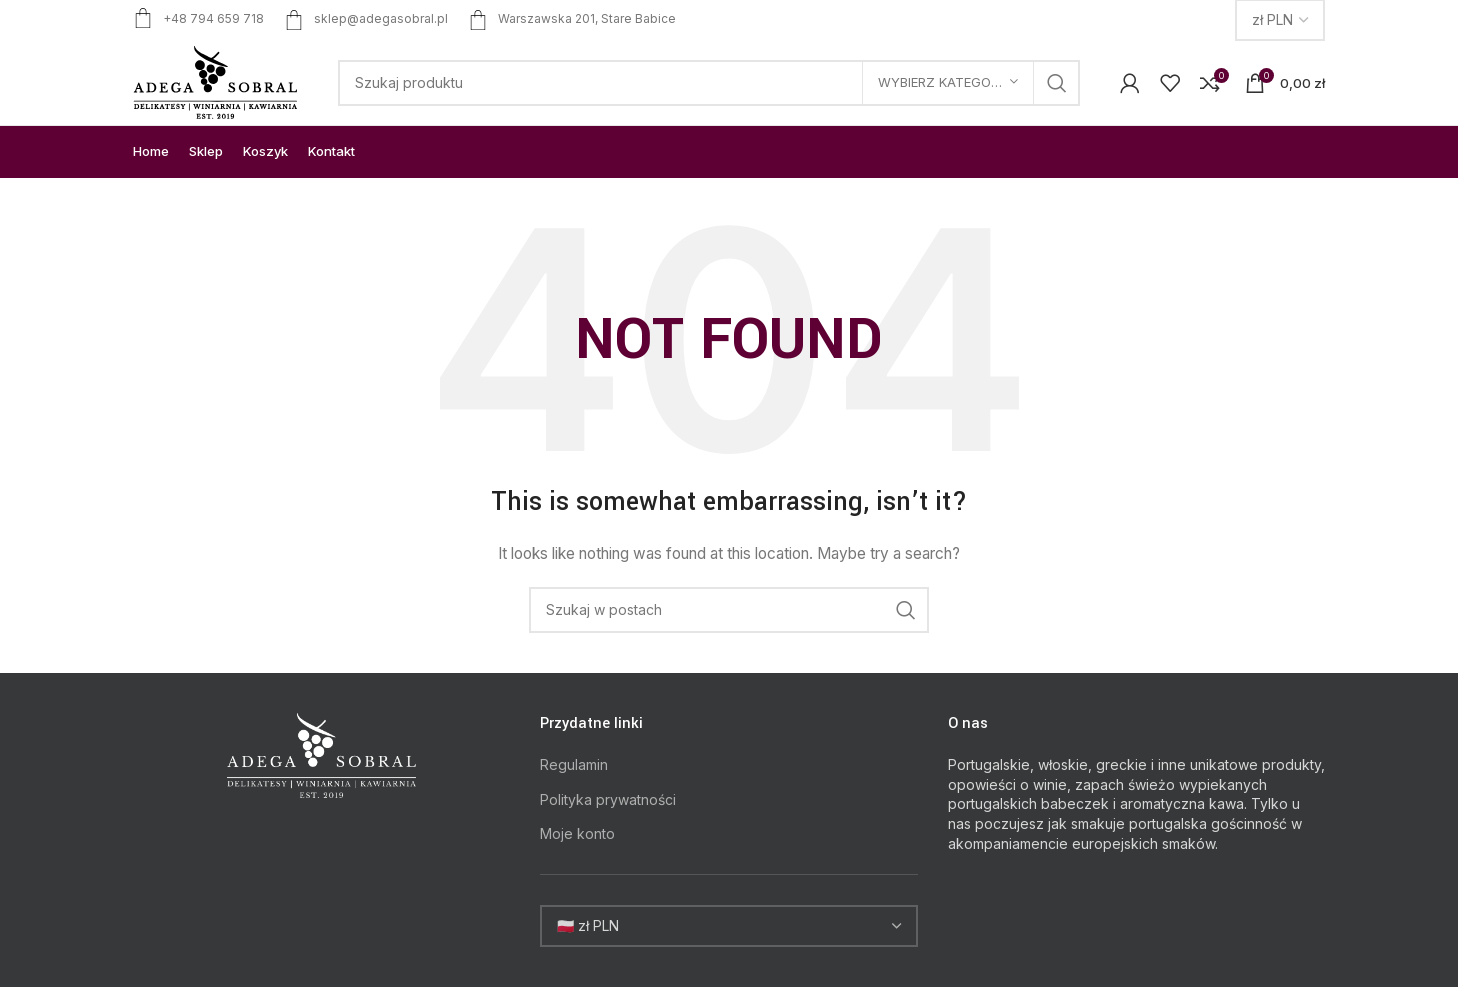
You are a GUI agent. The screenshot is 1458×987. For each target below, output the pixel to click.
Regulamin (574, 764)
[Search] (709, 83)
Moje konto (577, 833)
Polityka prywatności (608, 799)
